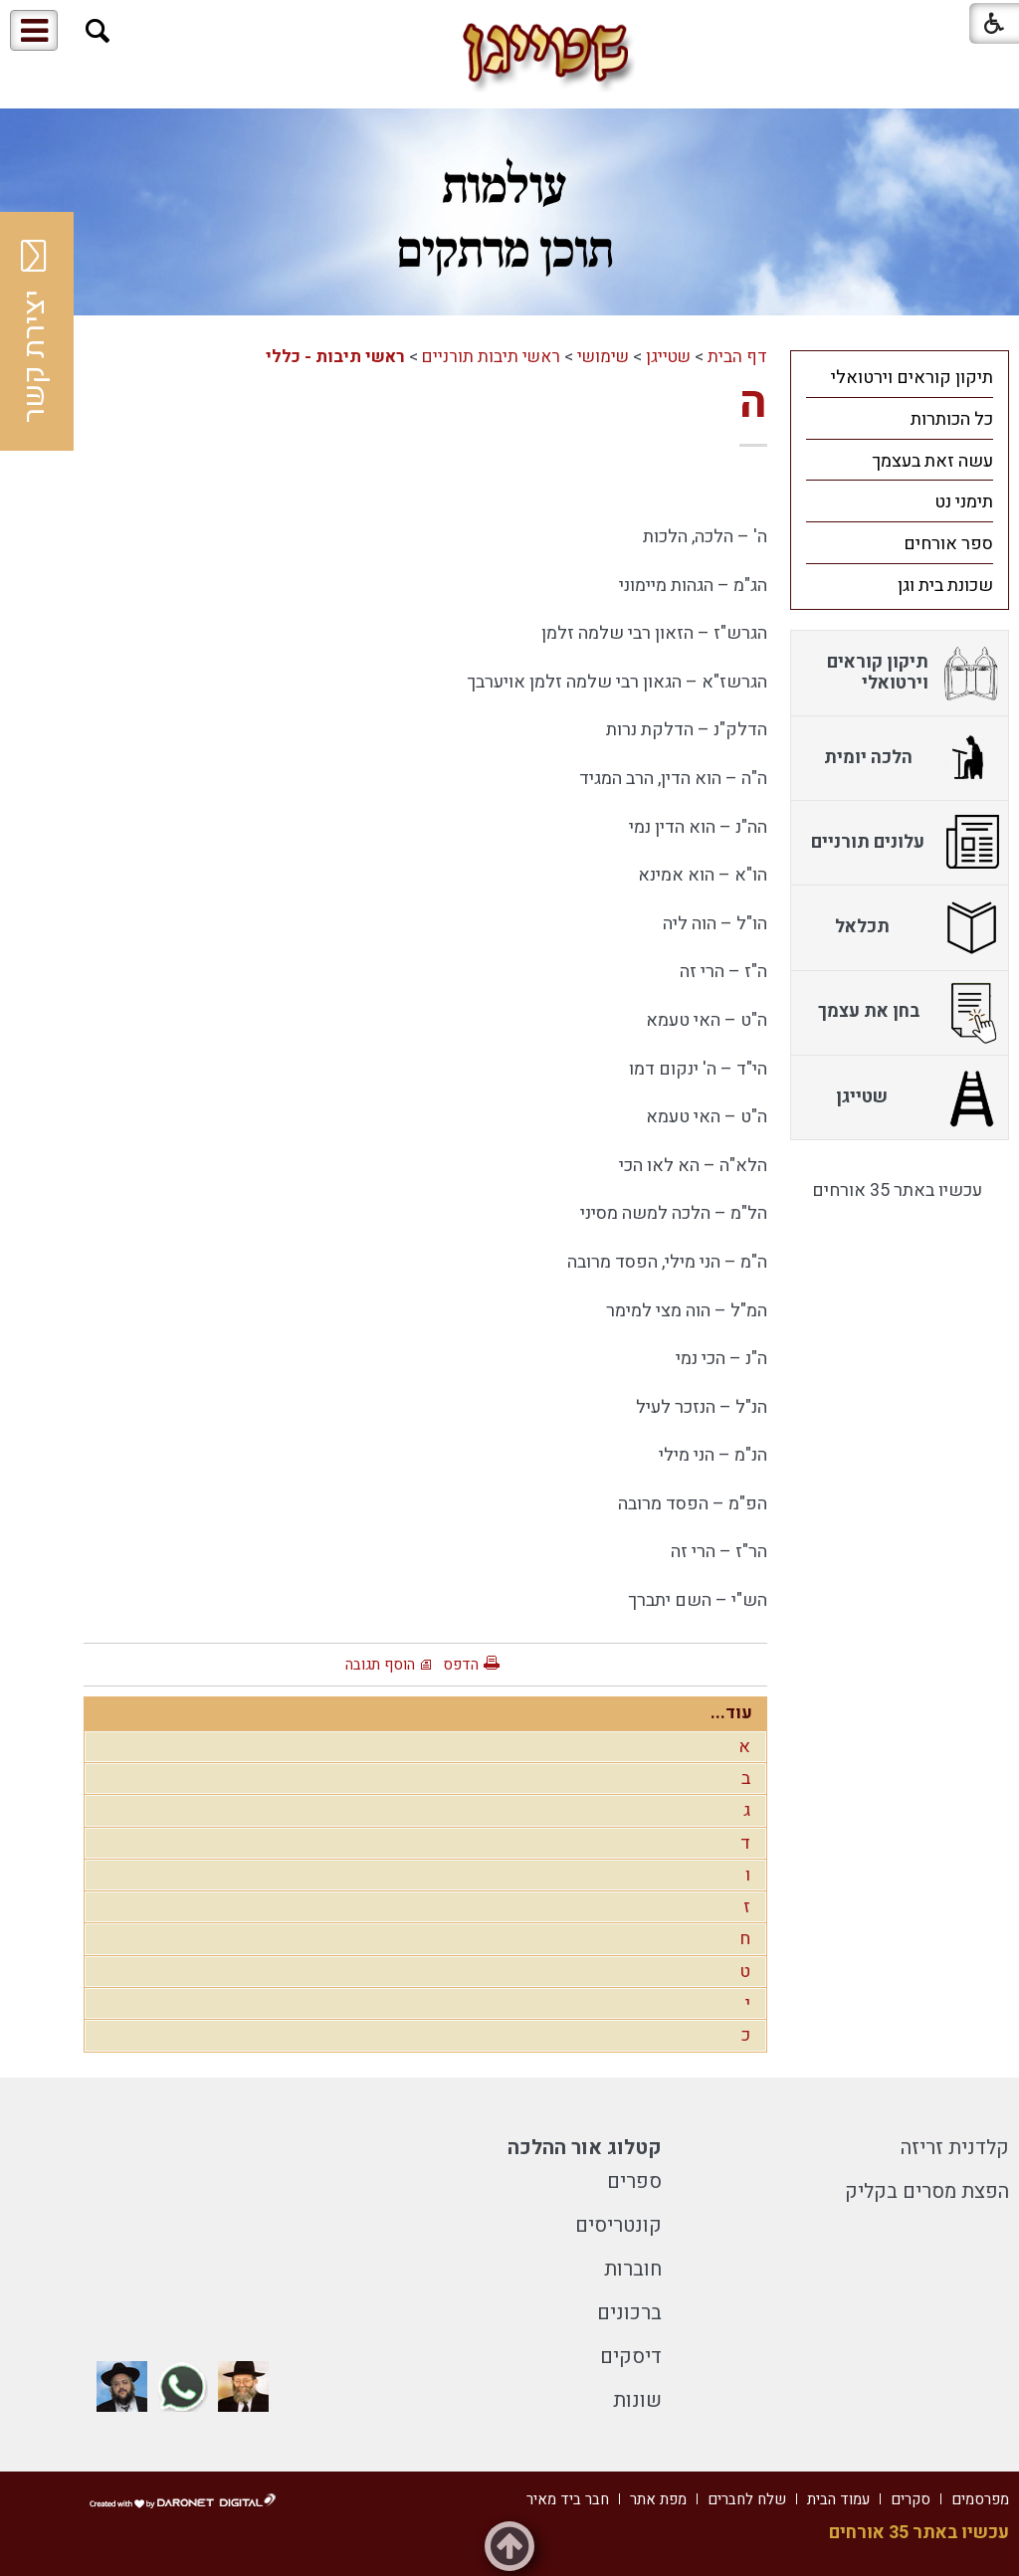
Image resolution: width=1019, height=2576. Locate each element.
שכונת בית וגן (945, 585)
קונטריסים (618, 2225)
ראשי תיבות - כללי (335, 356)
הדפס (461, 1665)
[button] (98, 31)
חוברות (633, 2269)
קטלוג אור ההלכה (585, 2147)
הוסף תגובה (380, 1665)
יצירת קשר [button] (35, 331)
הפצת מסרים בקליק (927, 2191)
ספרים (634, 2181)
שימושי (603, 356)
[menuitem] (899, 377)
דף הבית (737, 356)
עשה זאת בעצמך (932, 461)
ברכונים (629, 2312)
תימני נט (963, 502)
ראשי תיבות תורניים (491, 356)
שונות (637, 2400)
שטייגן (668, 356)
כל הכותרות (952, 419)
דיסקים (631, 2356)
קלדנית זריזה (955, 2147)
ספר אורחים (948, 543)
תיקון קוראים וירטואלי (912, 377)
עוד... (731, 1712)
